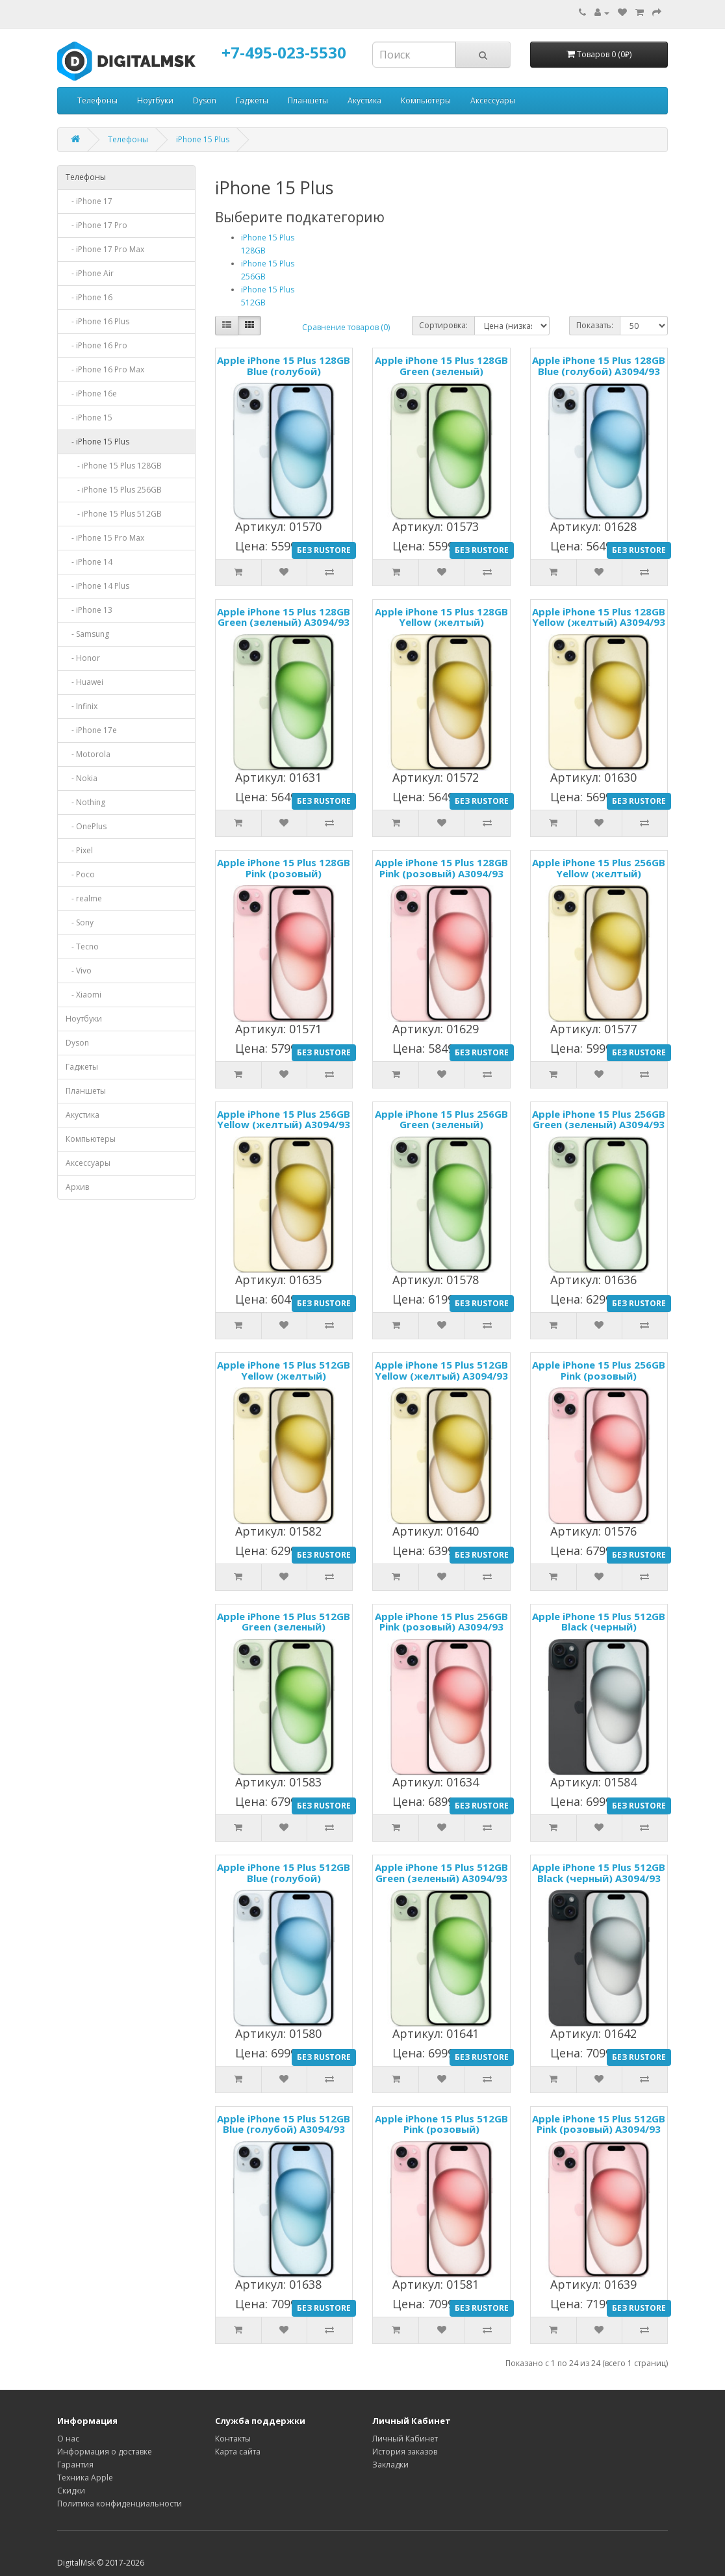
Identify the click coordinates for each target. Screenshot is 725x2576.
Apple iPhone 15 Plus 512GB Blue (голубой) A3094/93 (283, 2124)
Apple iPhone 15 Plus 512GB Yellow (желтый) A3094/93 (441, 1370)
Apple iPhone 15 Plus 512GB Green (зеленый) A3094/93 (441, 1873)
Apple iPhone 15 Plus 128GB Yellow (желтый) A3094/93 (598, 617)
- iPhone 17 (89, 201)
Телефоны (97, 100)
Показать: (594, 325)
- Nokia (81, 778)
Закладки (390, 2464)
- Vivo (79, 970)
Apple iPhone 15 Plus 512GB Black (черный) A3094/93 (598, 1873)
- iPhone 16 (89, 297)
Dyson (204, 100)
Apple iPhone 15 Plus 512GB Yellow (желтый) (283, 1370)
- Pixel (79, 850)
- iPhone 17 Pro (96, 225)
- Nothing (85, 802)
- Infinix (81, 706)
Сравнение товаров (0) (346, 327)
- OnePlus (86, 826)
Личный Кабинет (405, 2438)
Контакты (233, 2438)
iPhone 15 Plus (202, 139)
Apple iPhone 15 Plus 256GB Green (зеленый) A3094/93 (598, 1119)
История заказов (404, 2451)
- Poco (80, 874)
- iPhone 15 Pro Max (105, 537)
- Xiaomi (83, 994)
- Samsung (87, 633)
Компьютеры (426, 100)
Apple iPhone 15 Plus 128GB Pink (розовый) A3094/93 (441, 868)
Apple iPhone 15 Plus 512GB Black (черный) (598, 1622)
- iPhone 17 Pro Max (105, 249)
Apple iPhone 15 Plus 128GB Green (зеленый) (441, 366)
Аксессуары (492, 100)
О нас (68, 2438)
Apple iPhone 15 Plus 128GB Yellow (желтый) (441, 617)
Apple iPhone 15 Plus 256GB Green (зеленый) (441, 1119)
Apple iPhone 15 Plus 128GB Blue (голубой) (283, 366)
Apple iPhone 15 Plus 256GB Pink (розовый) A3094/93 (441, 1622)
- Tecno (82, 946)
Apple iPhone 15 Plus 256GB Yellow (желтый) (598, 868)
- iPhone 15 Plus (97, 441)
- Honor (83, 657)
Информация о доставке (104, 2451)
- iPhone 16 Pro (96, 345)
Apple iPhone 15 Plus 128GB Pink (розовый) (283, 868)
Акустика (364, 100)
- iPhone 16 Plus (97, 321)
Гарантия (75, 2464)
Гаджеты (252, 100)
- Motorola (88, 754)
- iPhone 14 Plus (97, 585)
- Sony (80, 922)
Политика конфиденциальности (119, 2503)
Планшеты (308, 100)
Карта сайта (238, 2451)
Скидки (71, 2490)
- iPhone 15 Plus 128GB (114, 465)
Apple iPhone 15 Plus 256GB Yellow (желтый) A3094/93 (283, 1119)
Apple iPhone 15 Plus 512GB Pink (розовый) (441, 2124)
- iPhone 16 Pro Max (105, 369)
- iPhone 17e (91, 730)
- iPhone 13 (89, 609)
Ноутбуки (155, 100)
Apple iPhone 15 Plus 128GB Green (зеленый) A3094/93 (283, 617)
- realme (84, 898)
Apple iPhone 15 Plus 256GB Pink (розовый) (598, 1370)
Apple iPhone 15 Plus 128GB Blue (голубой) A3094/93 (598, 366)
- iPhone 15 (89, 417)
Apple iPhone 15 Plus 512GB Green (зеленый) (283, 1622)
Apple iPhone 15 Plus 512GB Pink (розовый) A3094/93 (598, 2124)
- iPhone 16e (91, 393)
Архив (77, 1186)
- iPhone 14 (89, 561)
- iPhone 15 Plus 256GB (114, 489)
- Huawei (84, 682)
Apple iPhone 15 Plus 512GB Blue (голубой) (283, 1873)
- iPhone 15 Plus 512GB (114, 513)
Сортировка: (443, 325)
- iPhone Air (90, 273)
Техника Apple (85, 2477)
